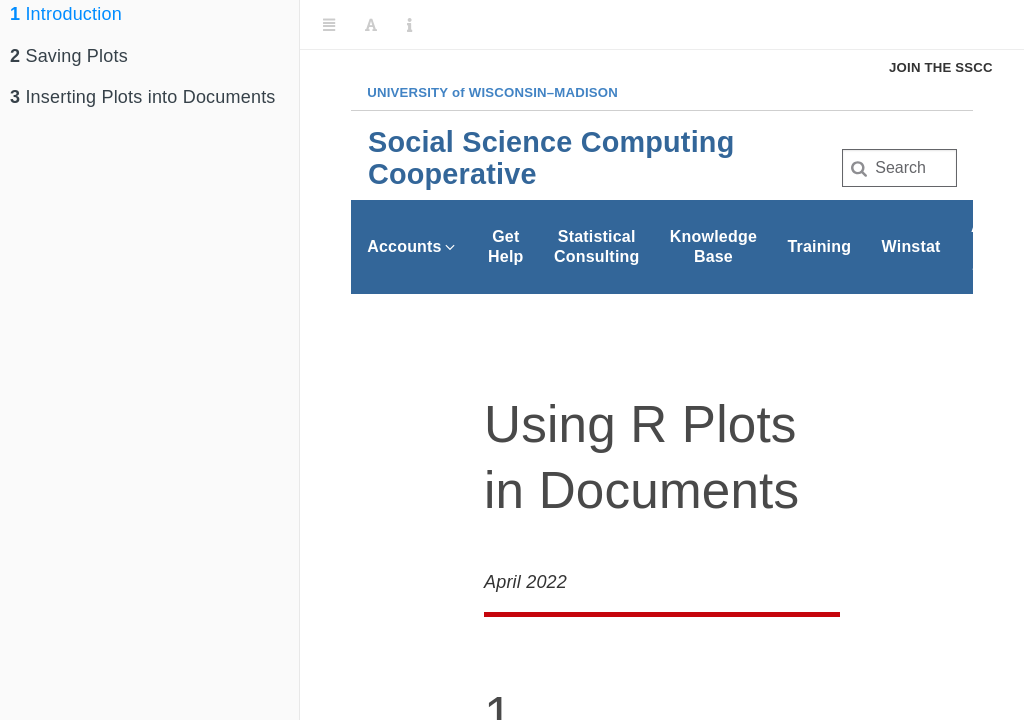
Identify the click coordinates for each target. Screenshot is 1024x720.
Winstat (911, 246)
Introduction (66, 14)
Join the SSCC (941, 67)
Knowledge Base (713, 246)
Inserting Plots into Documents (143, 97)
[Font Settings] (371, 25)
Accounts (412, 246)
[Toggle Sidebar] (329, 25)
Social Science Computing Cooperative (551, 158)
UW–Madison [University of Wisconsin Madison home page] (492, 92)
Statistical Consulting (597, 246)
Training (819, 246)
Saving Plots (69, 56)
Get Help (505, 246)
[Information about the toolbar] (409, 25)
